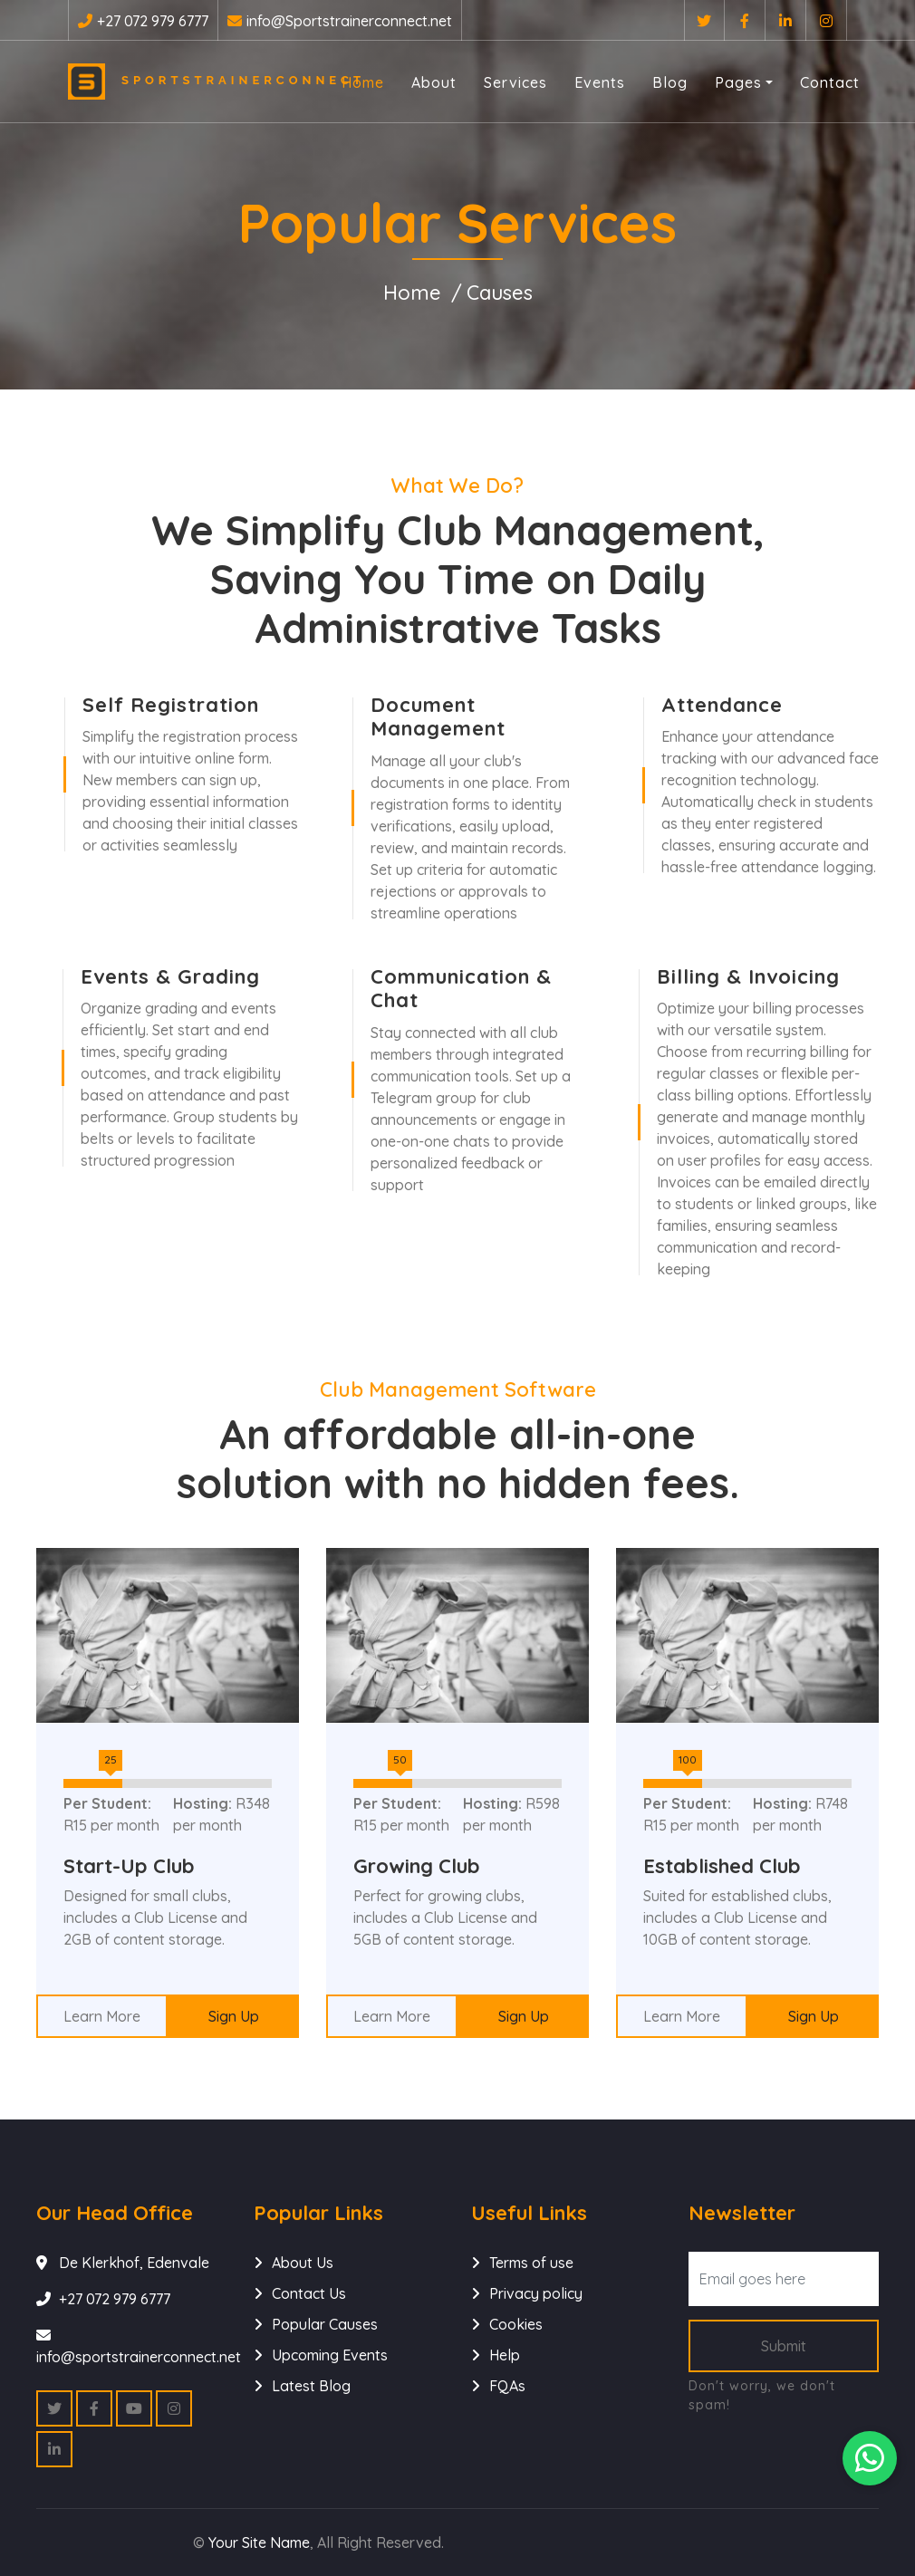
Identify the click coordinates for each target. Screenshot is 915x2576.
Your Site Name (259, 2542)
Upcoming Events (330, 2355)
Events (599, 82)
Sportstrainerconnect (198, 81)
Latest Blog (311, 2386)
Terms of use (531, 2263)
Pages (738, 82)
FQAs (507, 2386)
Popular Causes (325, 2324)
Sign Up (233, 2016)
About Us (302, 2263)
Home (363, 82)
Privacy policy (536, 2293)
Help (504, 2355)
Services (515, 82)
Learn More (101, 2016)
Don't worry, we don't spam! (762, 2395)
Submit (783, 2346)
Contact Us (309, 2293)
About (434, 82)
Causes (500, 292)
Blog (670, 82)
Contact (830, 82)
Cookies (516, 2324)
